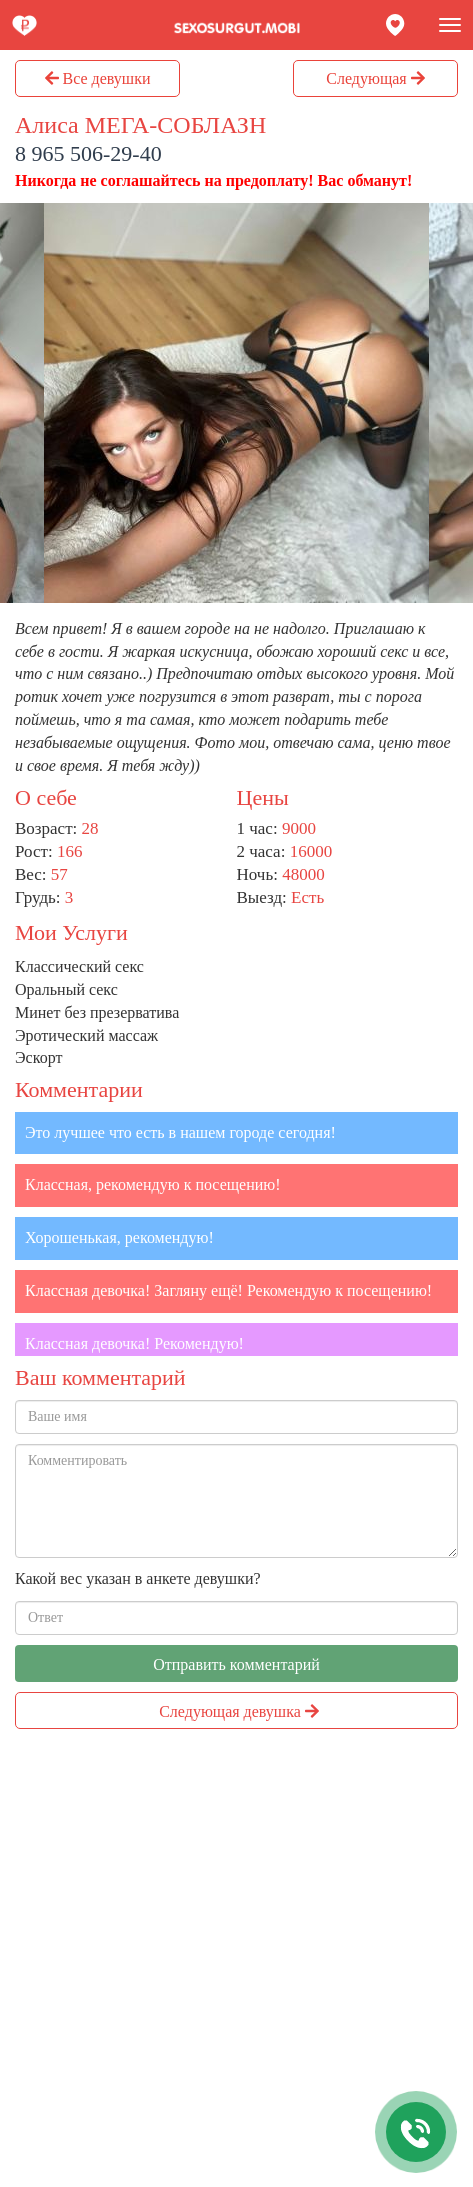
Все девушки (98, 78)
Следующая (375, 78)
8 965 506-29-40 (88, 153)
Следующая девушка (239, 1711)
